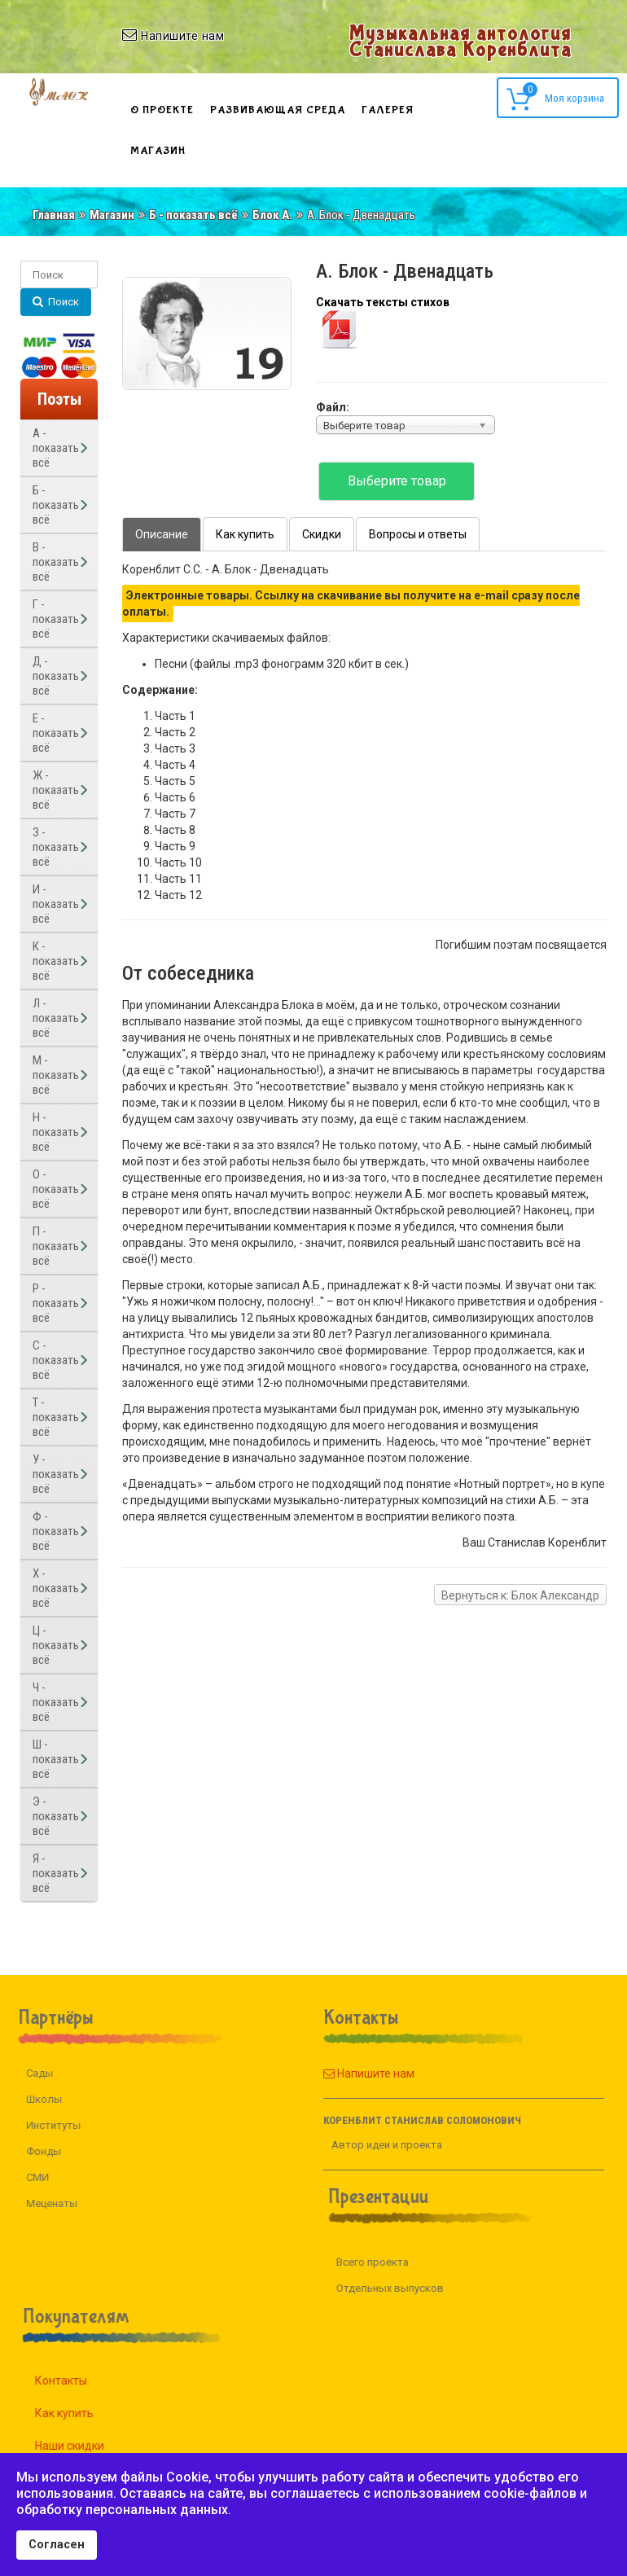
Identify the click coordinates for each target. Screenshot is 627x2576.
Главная (54, 215)
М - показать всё (56, 1075)
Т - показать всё (56, 1417)
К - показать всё (56, 961)
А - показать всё (56, 448)
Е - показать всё (56, 733)
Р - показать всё (56, 1303)
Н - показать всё (56, 1132)
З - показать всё (56, 847)
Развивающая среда (277, 109)
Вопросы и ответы (418, 534)
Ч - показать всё (56, 1702)
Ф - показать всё (56, 1531)
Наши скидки (88, 2445)
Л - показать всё (56, 1018)
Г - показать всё (56, 619)
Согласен (56, 2545)
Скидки (321, 534)
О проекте (162, 109)
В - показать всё (56, 562)
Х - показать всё (56, 1588)
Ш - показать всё (56, 1759)
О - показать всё (56, 1189)
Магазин (158, 150)
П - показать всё (56, 1246)
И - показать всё (56, 904)
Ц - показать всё (56, 1645)
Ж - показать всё (56, 790)
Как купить (245, 534)
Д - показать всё (56, 676)
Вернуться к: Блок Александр (520, 1595)
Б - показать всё (193, 215)
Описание (161, 534)
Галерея (388, 109)
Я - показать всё (56, 1873)
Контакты (80, 2380)
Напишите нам (350, 2073)
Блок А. (272, 215)
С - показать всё (56, 1360)
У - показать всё (56, 1474)
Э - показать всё (56, 1816)
